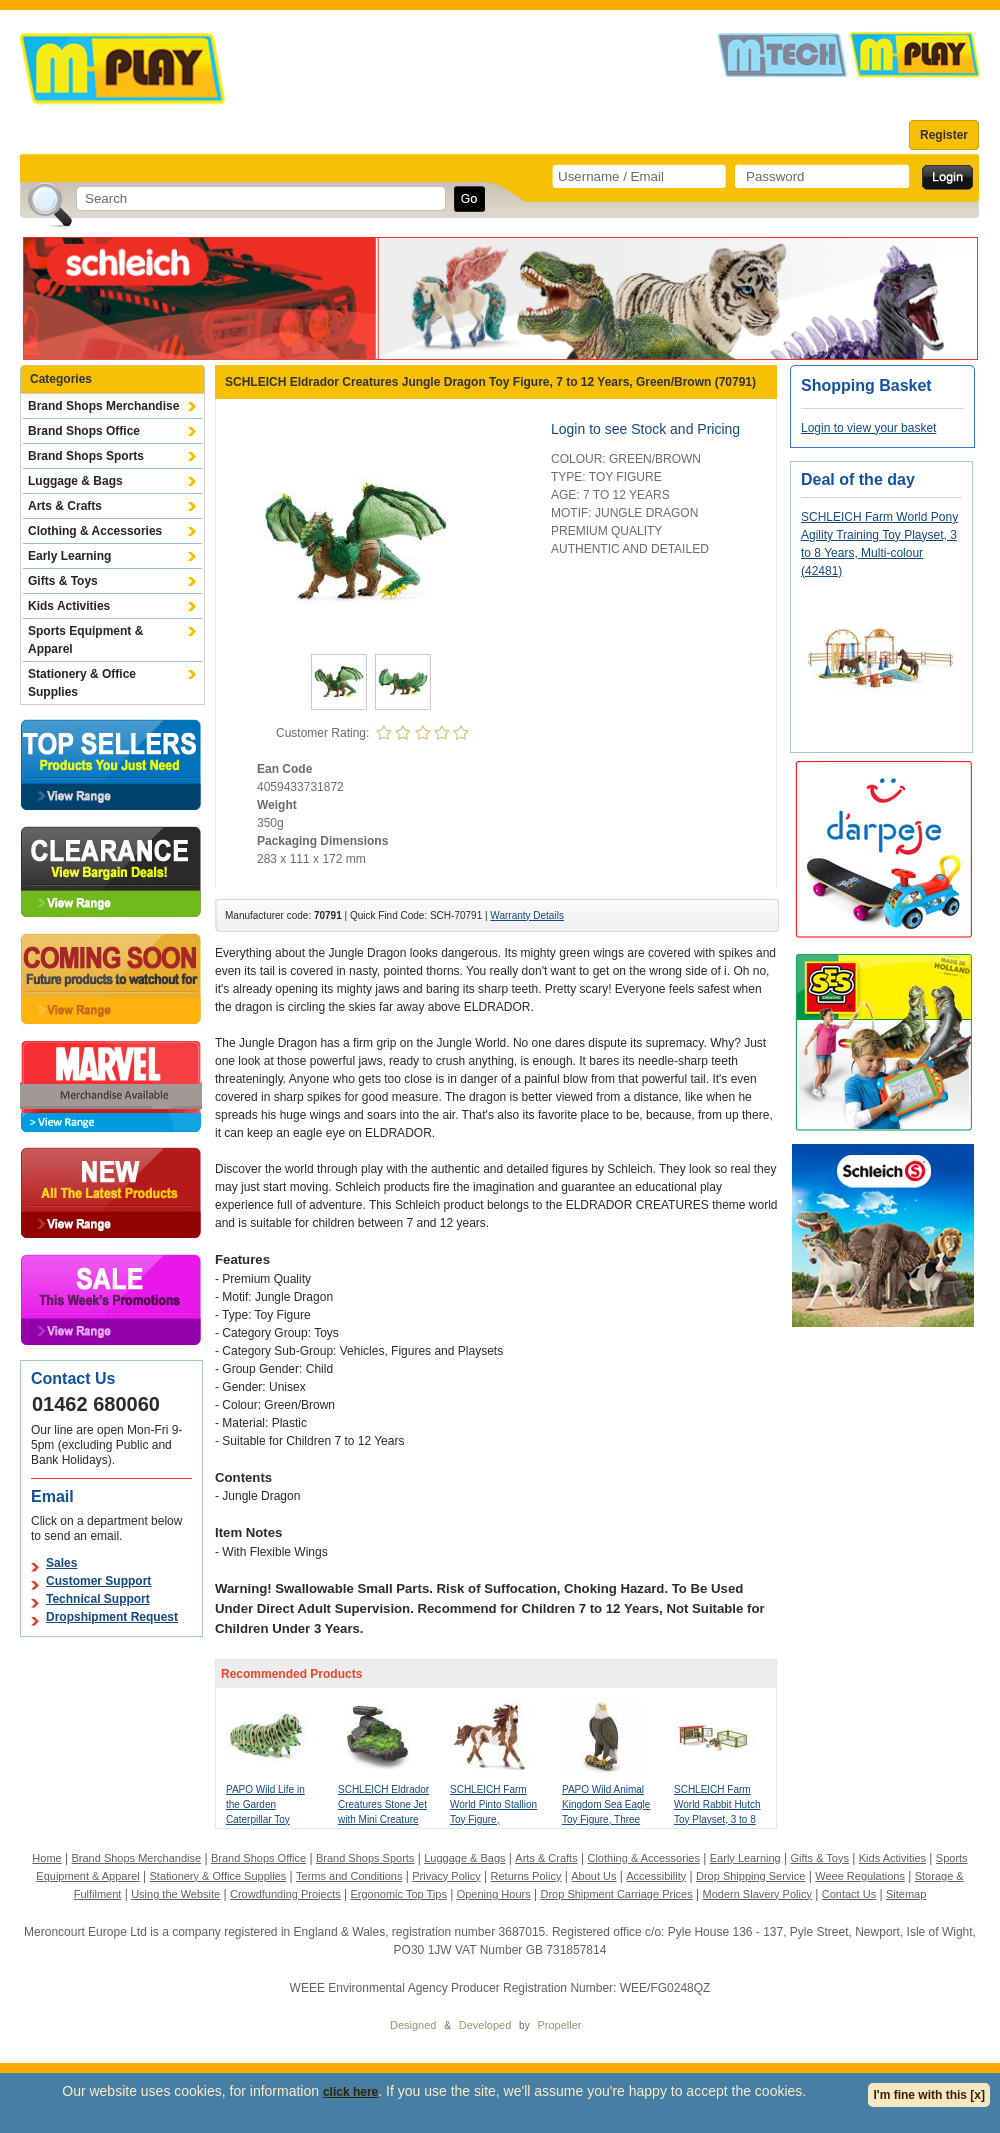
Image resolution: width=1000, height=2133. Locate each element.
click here (350, 2092)
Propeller (559, 2025)
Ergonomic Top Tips (398, 1894)
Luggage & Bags (75, 481)
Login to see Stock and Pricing (645, 429)
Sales (61, 1563)
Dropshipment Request (112, 1617)
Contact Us (849, 1894)
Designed (413, 2025)
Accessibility (656, 1876)
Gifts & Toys (63, 581)
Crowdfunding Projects (285, 1894)
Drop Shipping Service (750, 1876)
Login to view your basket (868, 428)
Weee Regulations (860, 1876)
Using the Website (175, 1894)
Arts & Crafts (65, 506)
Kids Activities (69, 606)
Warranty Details (527, 915)
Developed (485, 2025)
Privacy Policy (446, 1876)
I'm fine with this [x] (929, 2095)
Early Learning (69, 556)
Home (46, 1858)
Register (944, 135)
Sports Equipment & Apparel (85, 640)
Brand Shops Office (84, 431)
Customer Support (98, 1581)
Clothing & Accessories (95, 531)
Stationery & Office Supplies (82, 683)
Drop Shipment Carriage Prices (616, 1894)
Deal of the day (858, 479)
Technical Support (98, 1599)
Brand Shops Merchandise (103, 406)
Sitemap (906, 1894)
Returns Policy (526, 1876)
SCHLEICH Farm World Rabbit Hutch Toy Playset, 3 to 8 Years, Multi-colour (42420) (717, 1819)
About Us (593, 1876)
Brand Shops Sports (86, 456)
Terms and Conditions (349, 1876)
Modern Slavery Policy (757, 1894)
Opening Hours (494, 1894)
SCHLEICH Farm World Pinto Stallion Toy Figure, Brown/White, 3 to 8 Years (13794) (493, 1819)
